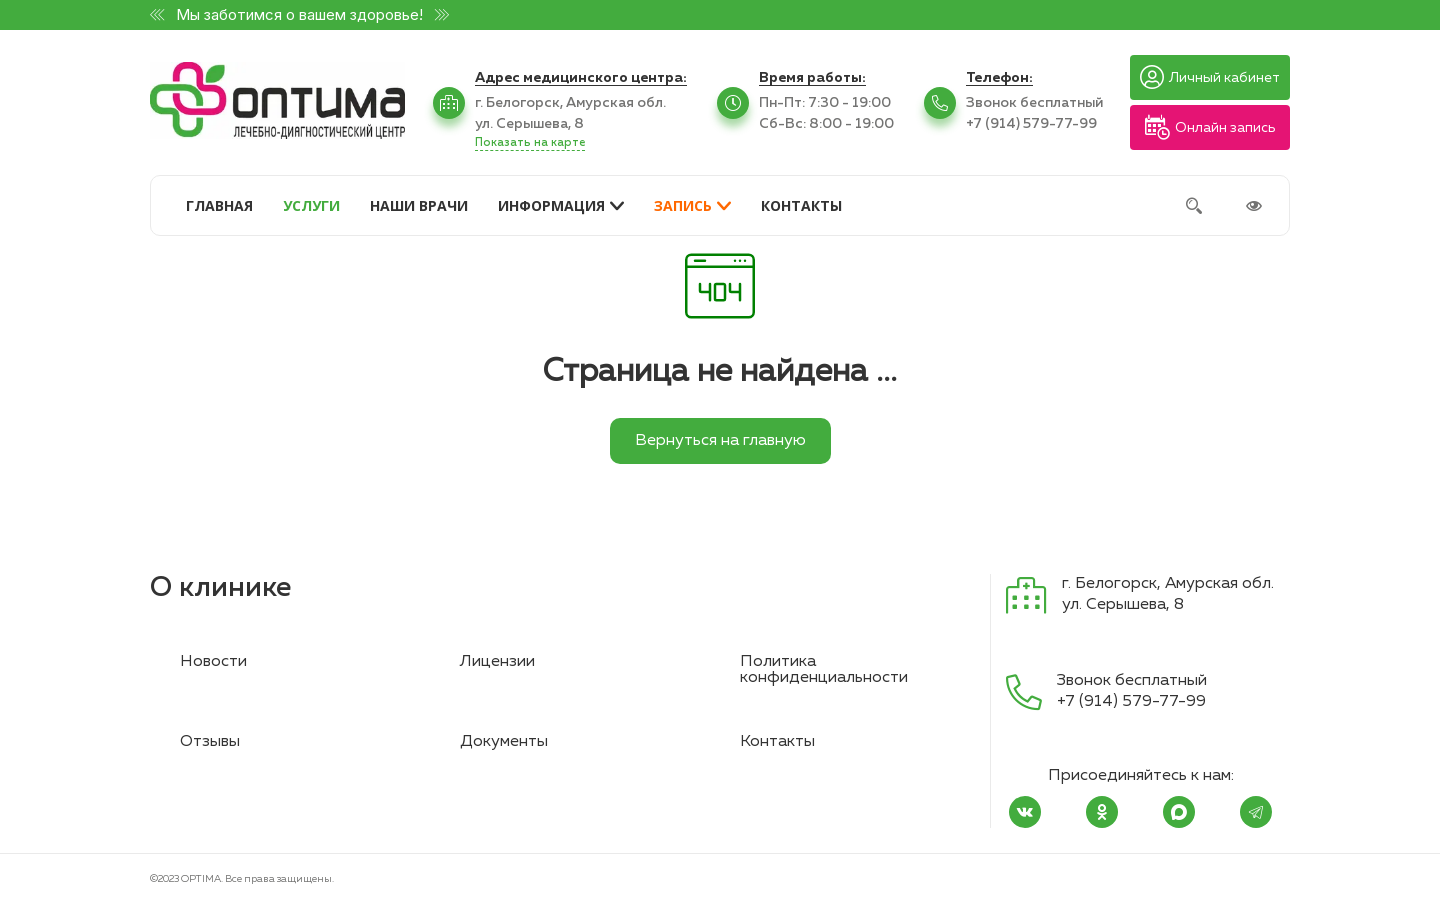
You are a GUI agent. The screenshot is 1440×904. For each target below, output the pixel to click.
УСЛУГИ (311, 205)
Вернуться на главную (720, 441)
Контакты (777, 742)
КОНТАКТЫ (801, 205)
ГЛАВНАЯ (219, 205)
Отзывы (210, 742)
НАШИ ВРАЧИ (419, 205)
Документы (504, 742)
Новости (213, 662)
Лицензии (497, 662)
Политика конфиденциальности (824, 670)
